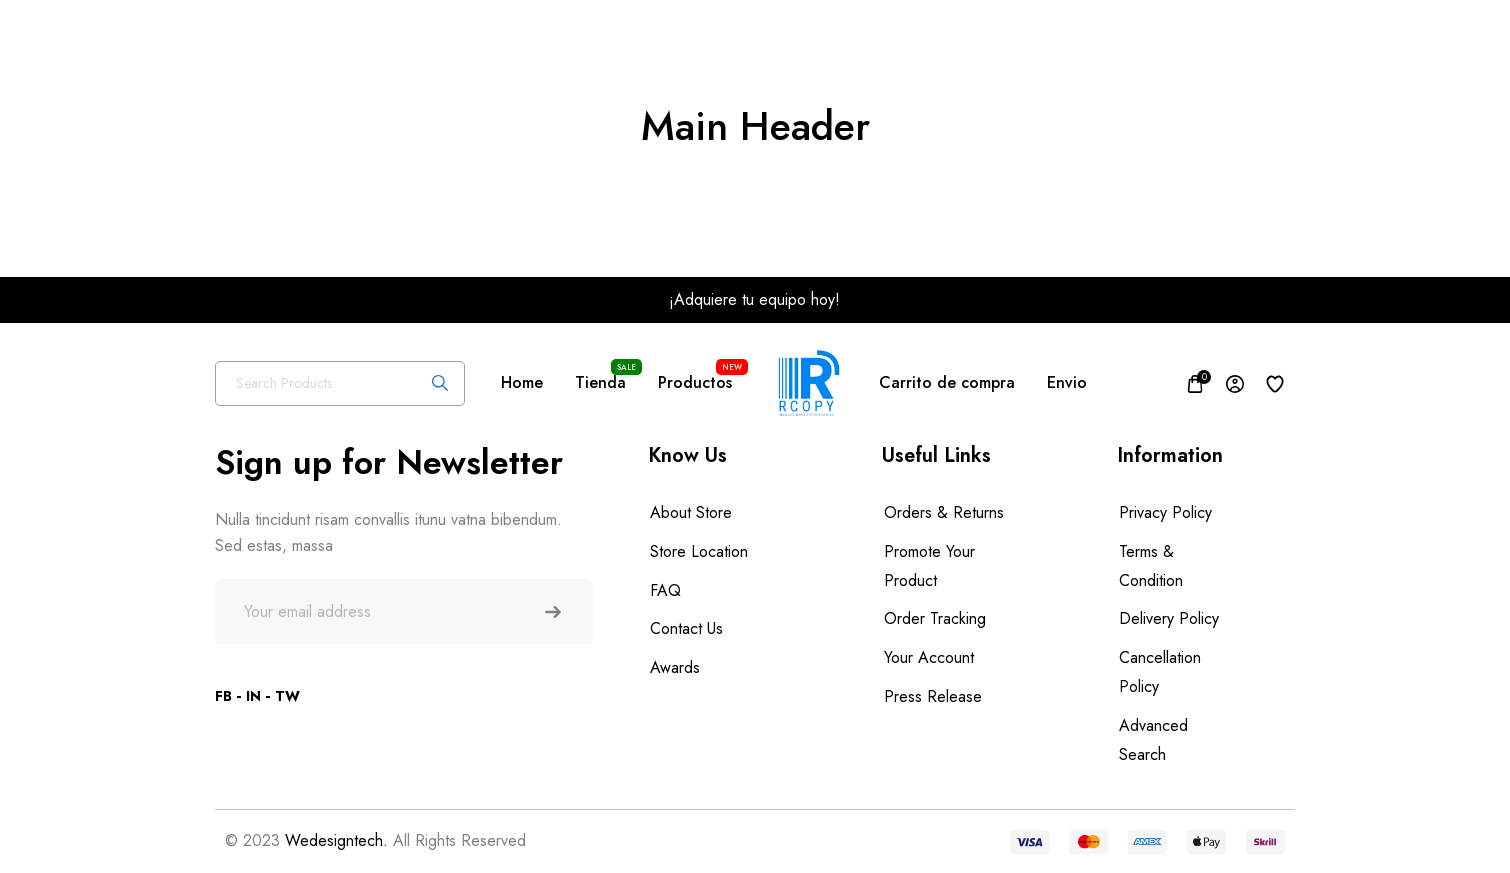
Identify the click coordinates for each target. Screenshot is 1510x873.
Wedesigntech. (336, 840)
